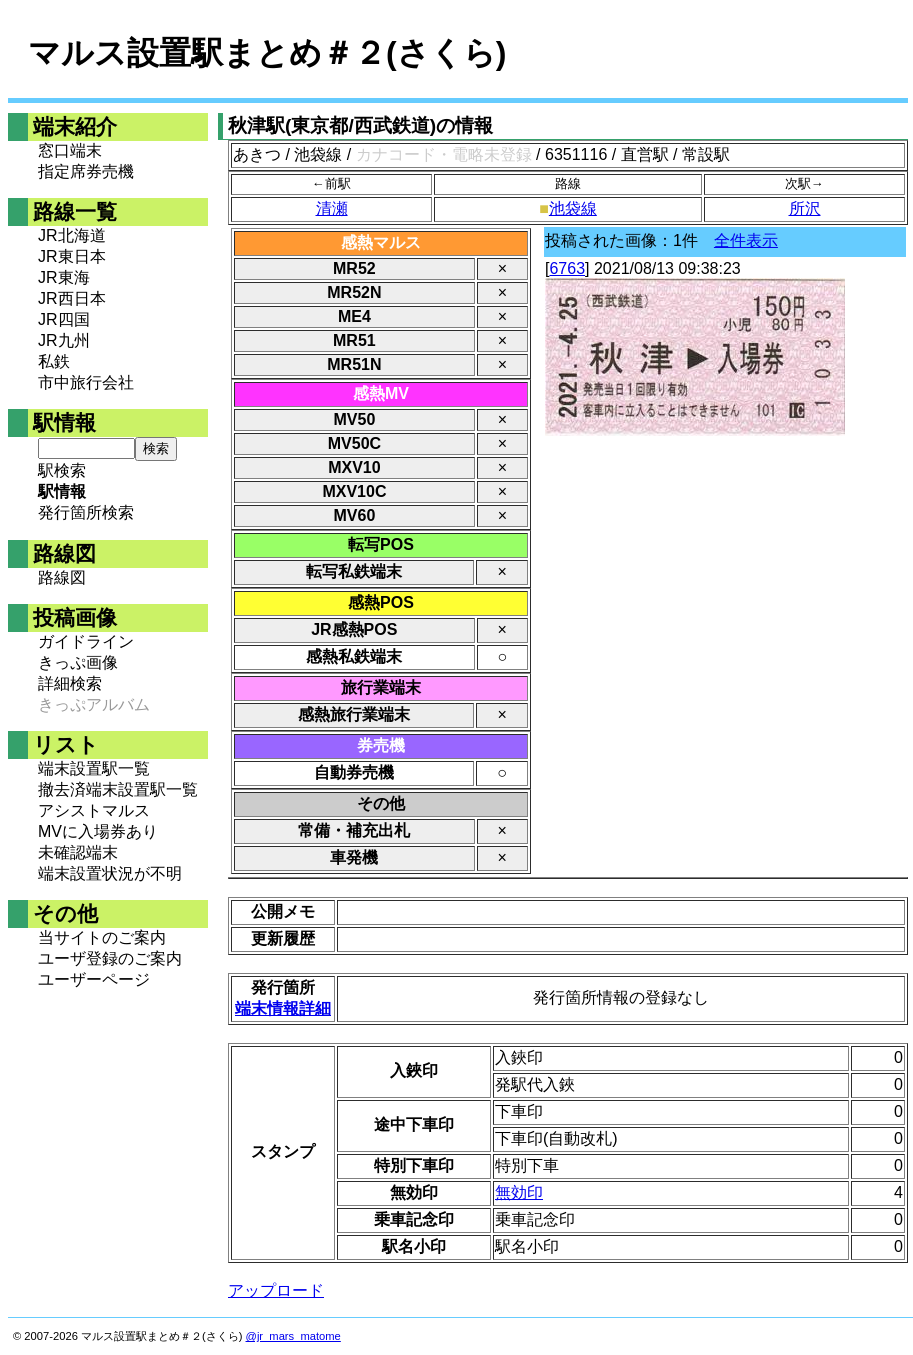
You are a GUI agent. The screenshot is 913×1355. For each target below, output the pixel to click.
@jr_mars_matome (293, 1336)
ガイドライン (86, 641)
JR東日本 (72, 256)
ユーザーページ (94, 979)
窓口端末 (70, 150)
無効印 (519, 1192)
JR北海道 (72, 235)
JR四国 (64, 319)
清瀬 (332, 208)
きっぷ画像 (78, 662)
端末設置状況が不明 (110, 873)
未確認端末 (78, 852)
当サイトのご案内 (102, 937)
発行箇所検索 (86, 512)
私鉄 (54, 361)
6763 (567, 268)
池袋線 (573, 208)
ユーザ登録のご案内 (110, 958)
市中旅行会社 (86, 382)
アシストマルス (94, 810)
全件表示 (746, 240)
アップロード (276, 1290)
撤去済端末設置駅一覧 (118, 789)
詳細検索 (70, 683)
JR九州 (64, 340)
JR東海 (64, 277)
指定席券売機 (86, 171)
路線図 (62, 577)
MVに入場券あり (98, 831)
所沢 (805, 208)
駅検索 (62, 470)
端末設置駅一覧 (94, 768)
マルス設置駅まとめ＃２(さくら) (267, 53)
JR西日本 (72, 298)
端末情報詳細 (283, 1008)
